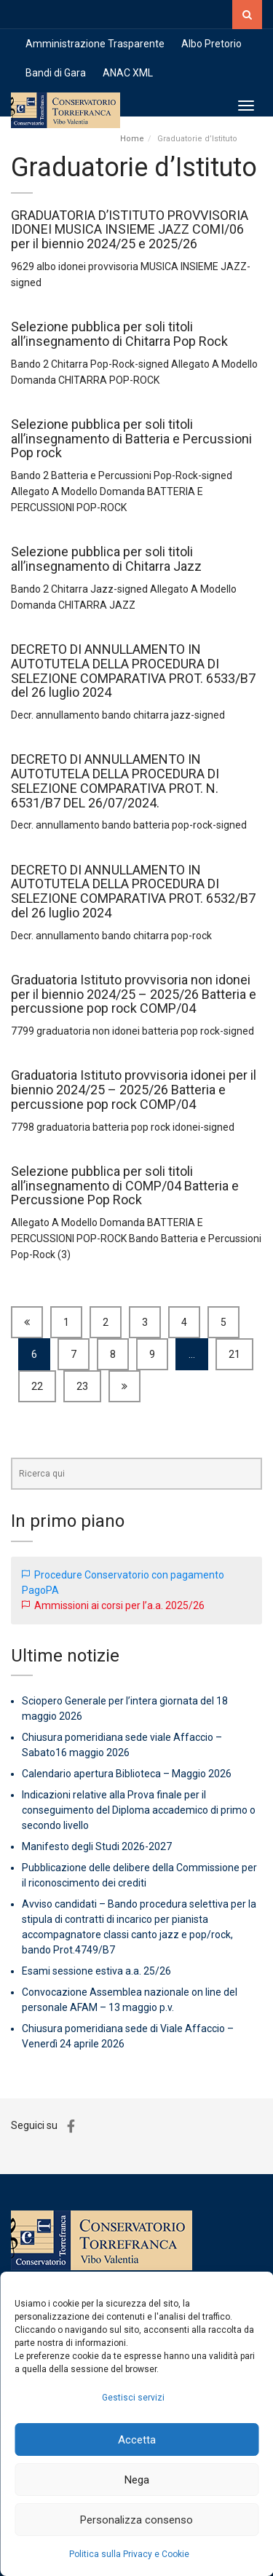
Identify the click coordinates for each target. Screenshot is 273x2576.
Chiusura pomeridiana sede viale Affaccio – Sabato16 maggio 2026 (122, 1744)
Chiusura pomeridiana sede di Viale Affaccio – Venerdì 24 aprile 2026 (128, 2036)
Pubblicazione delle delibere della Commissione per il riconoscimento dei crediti (139, 1875)
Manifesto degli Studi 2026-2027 (97, 1846)
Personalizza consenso (136, 2519)
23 (82, 1386)
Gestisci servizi (133, 2398)
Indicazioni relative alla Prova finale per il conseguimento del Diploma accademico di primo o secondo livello (139, 1810)
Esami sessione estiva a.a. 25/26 (96, 1971)
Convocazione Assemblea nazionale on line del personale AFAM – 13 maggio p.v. (129, 1999)
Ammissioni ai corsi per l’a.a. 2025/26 (119, 1605)
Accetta (137, 2439)
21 (234, 1354)
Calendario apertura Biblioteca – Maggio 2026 (127, 1773)
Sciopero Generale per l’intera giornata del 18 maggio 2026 (125, 1708)
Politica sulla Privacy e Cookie (129, 2554)
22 (37, 1386)
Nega (136, 2479)
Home (132, 138)
